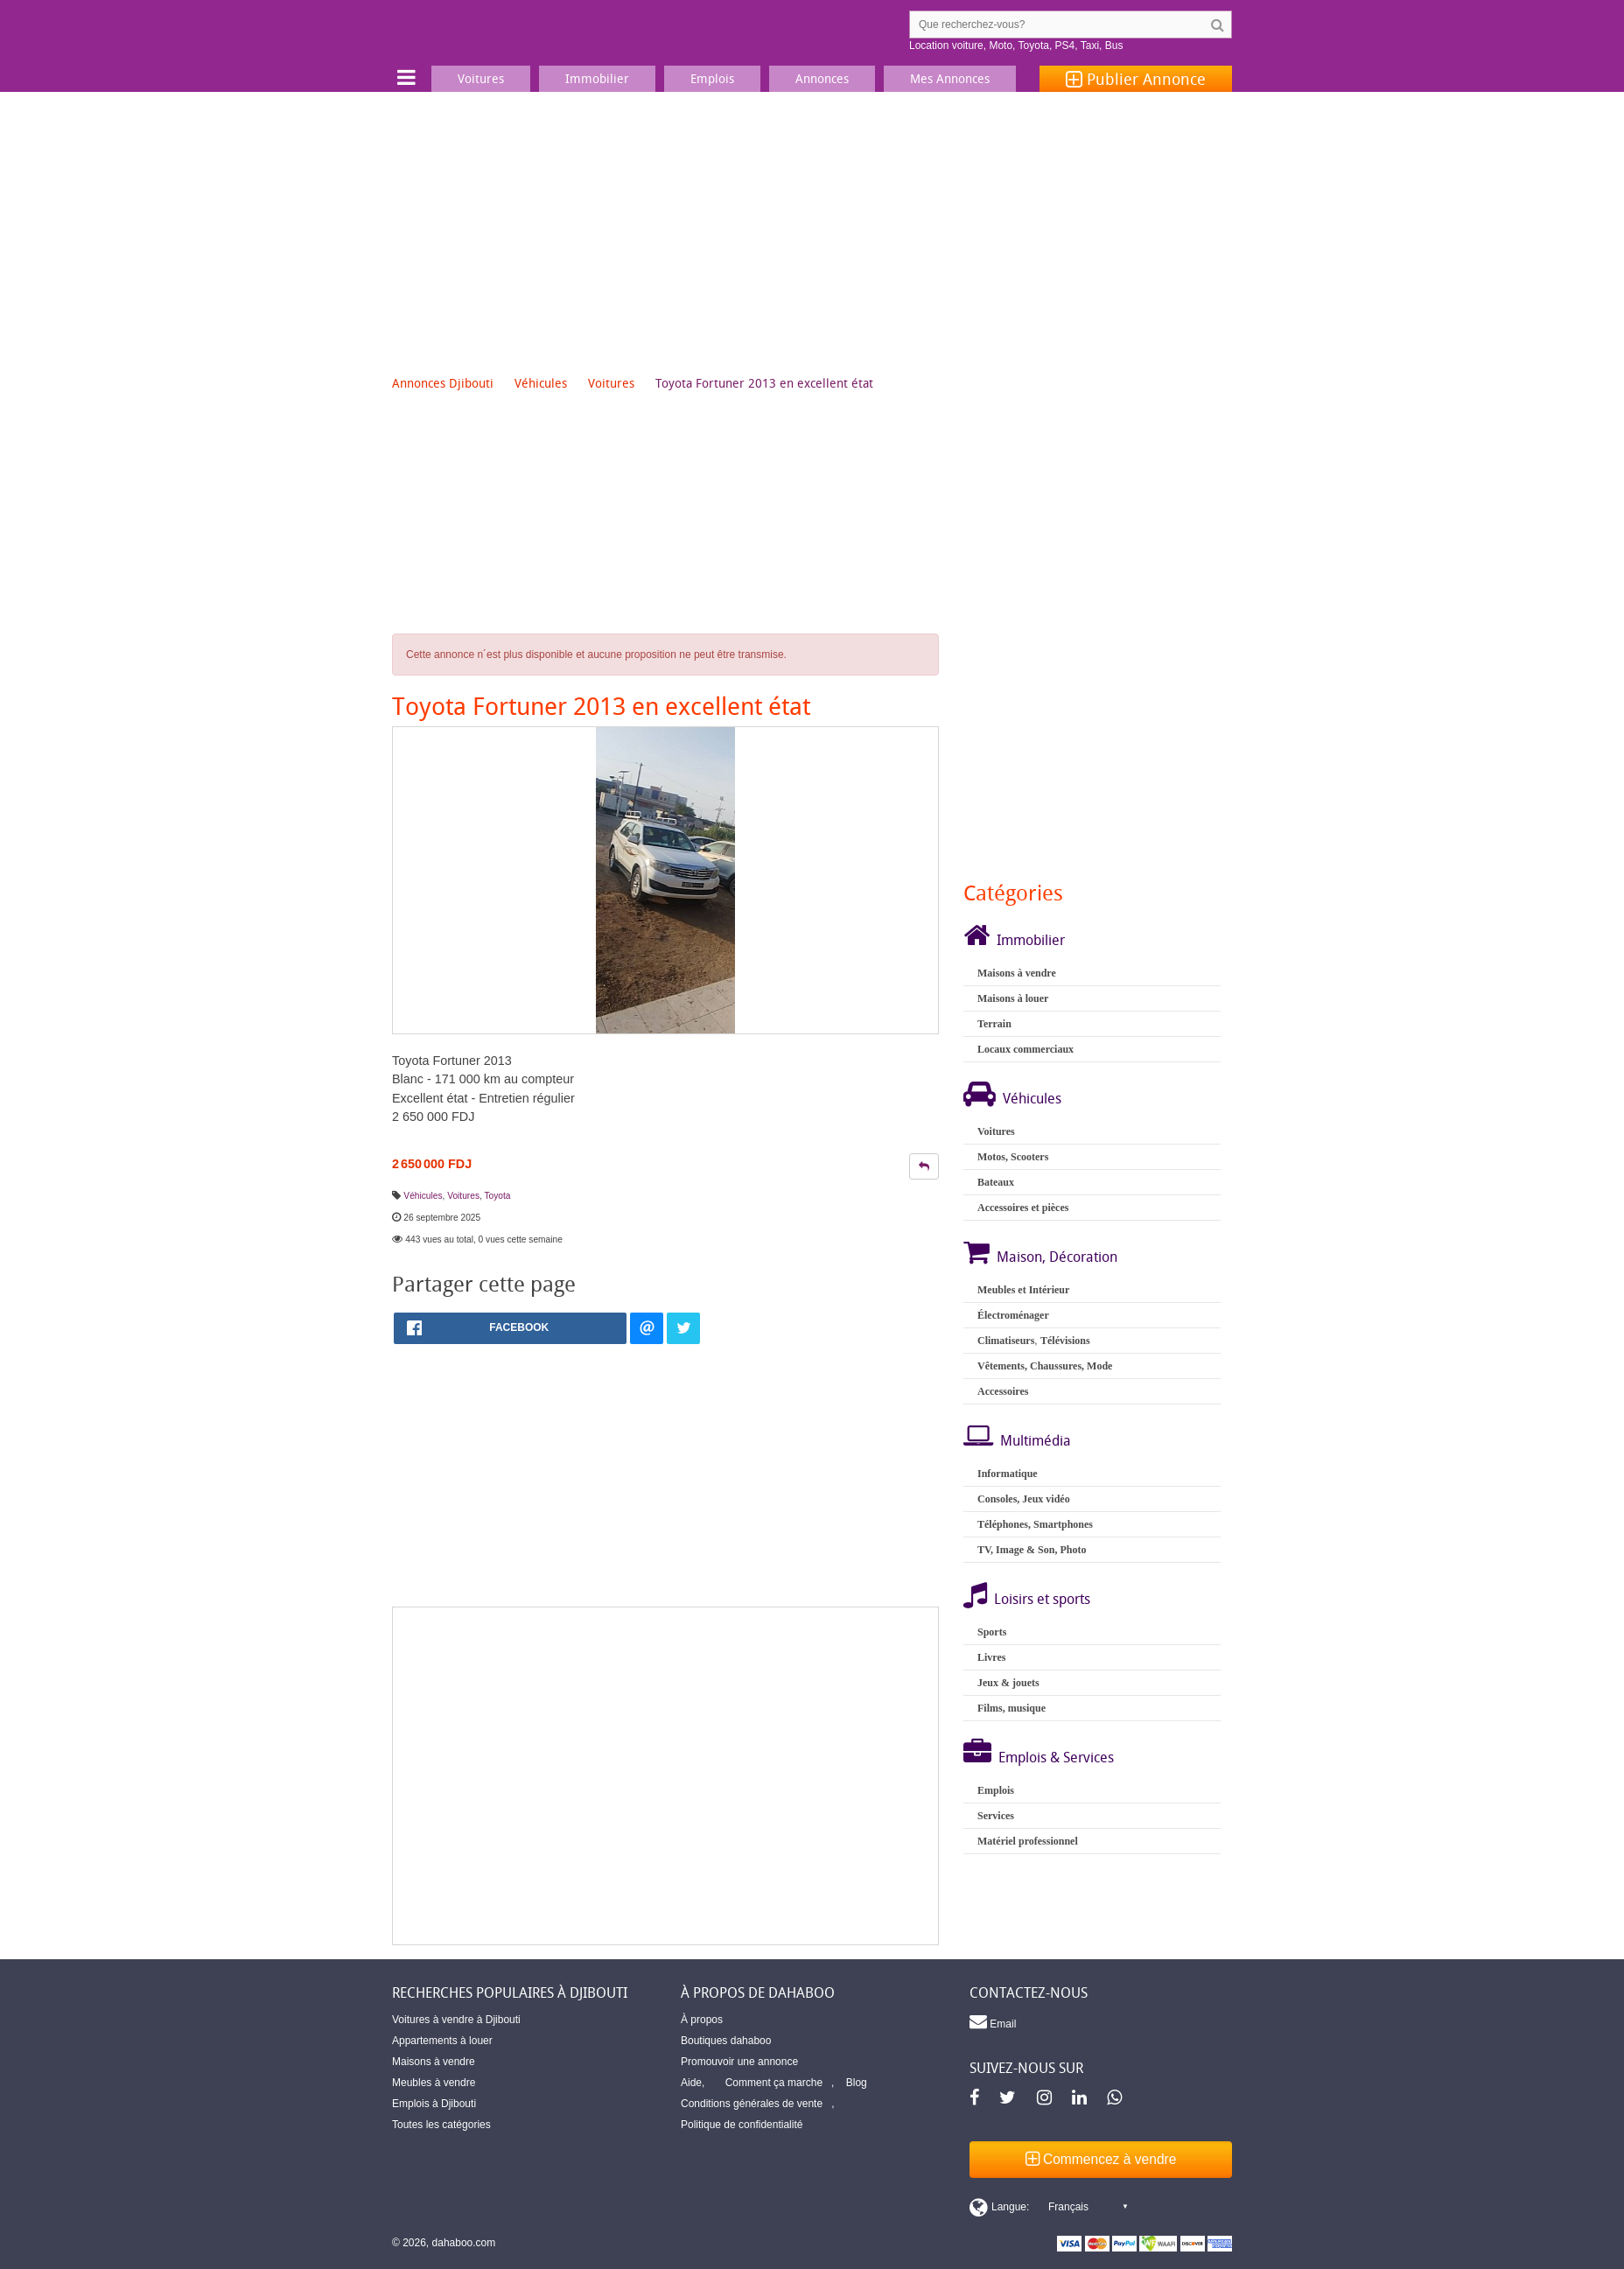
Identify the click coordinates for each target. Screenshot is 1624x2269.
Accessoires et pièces (1022, 1207)
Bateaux (995, 1182)
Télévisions (1065, 1340)
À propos (702, 2019)
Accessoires (1002, 1391)
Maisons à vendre (1016, 973)
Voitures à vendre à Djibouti (456, 2019)
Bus (1114, 45)
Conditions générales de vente (751, 2103)
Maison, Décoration (1057, 1256)
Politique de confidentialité (741, 2124)
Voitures (611, 383)
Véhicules (540, 383)
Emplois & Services (1056, 1757)
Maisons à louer (1012, 998)
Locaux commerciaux (1025, 1049)
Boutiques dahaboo (726, 2040)
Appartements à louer (442, 2040)
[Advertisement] (812, 223)
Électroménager (1013, 1315)
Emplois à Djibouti (434, 2103)
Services (995, 1816)
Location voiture (946, 45)
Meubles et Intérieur (1023, 1290)
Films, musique (1011, 1708)
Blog (856, 2082)
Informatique (1007, 1473)
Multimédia (1035, 1440)
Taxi (1090, 45)
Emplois (995, 1790)
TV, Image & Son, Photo (1031, 1550)
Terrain (994, 1024)
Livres (991, 1657)
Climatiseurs (1005, 1340)
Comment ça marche (773, 2082)
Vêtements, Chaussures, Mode (1044, 1366)
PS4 (1065, 45)
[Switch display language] (1048, 2207)
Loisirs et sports (1042, 1598)
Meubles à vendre (433, 2082)
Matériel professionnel (1027, 1841)
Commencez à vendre (1101, 2159)
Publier (1136, 78)
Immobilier (1031, 939)
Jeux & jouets (1008, 1683)
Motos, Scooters (1012, 1157)
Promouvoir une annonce (739, 2061)
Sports (991, 1632)
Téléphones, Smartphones (1035, 1524)
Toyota (1033, 45)
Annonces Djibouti (443, 383)
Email (993, 2021)
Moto (1000, 45)
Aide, (692, 2082)
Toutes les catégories (441, 2124)
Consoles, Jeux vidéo (1023, 1499)
